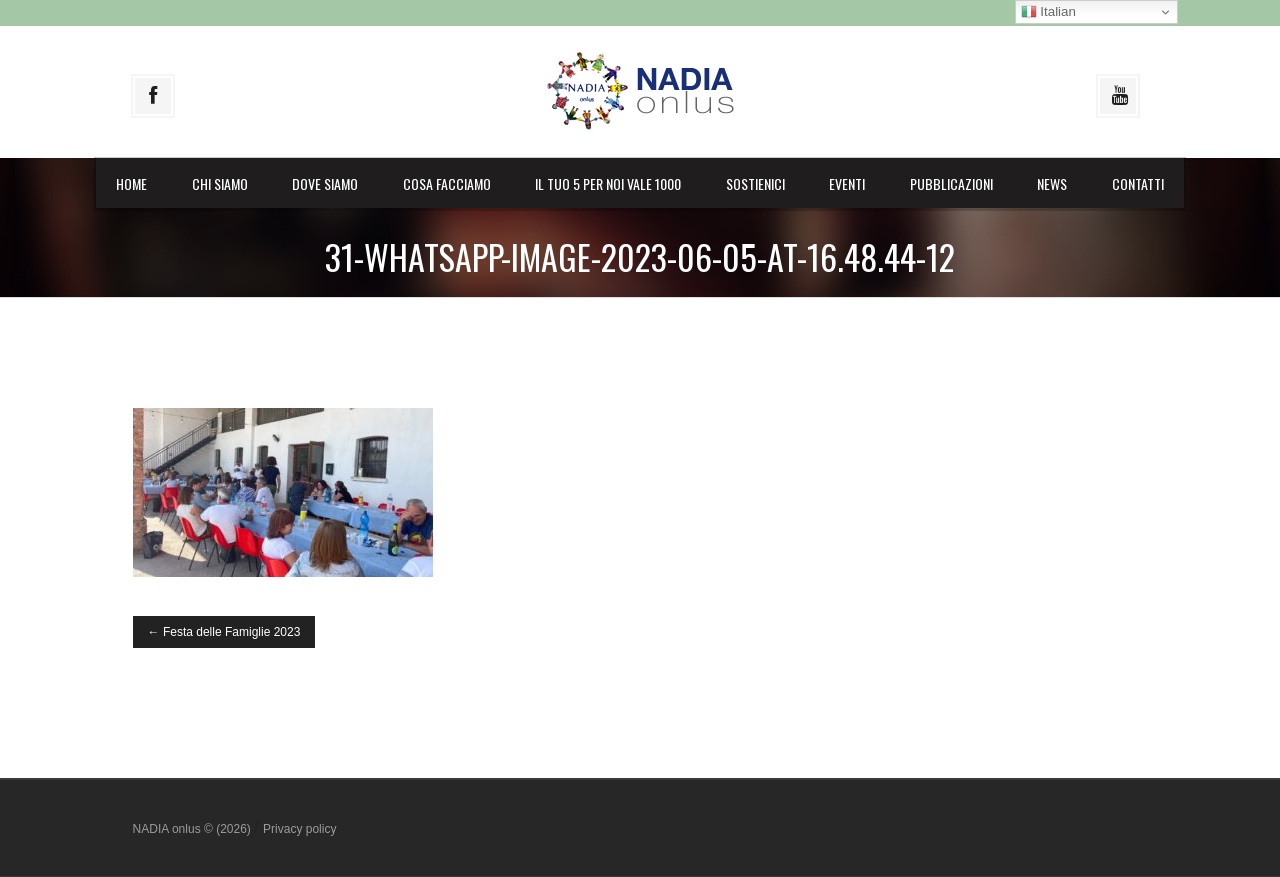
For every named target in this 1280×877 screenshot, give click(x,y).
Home (131, 183)
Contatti (1138, 183)
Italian (1048, 12)
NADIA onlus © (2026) (194, 829)
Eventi (847, 183)
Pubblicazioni (951, 183)
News (1052, 183)
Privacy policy (299, 829)
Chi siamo (220, 183)
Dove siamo (325, 183)
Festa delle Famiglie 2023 (224, 632)
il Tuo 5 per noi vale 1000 (608, 183)
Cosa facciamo (447, 183)
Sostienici (755, 183)
